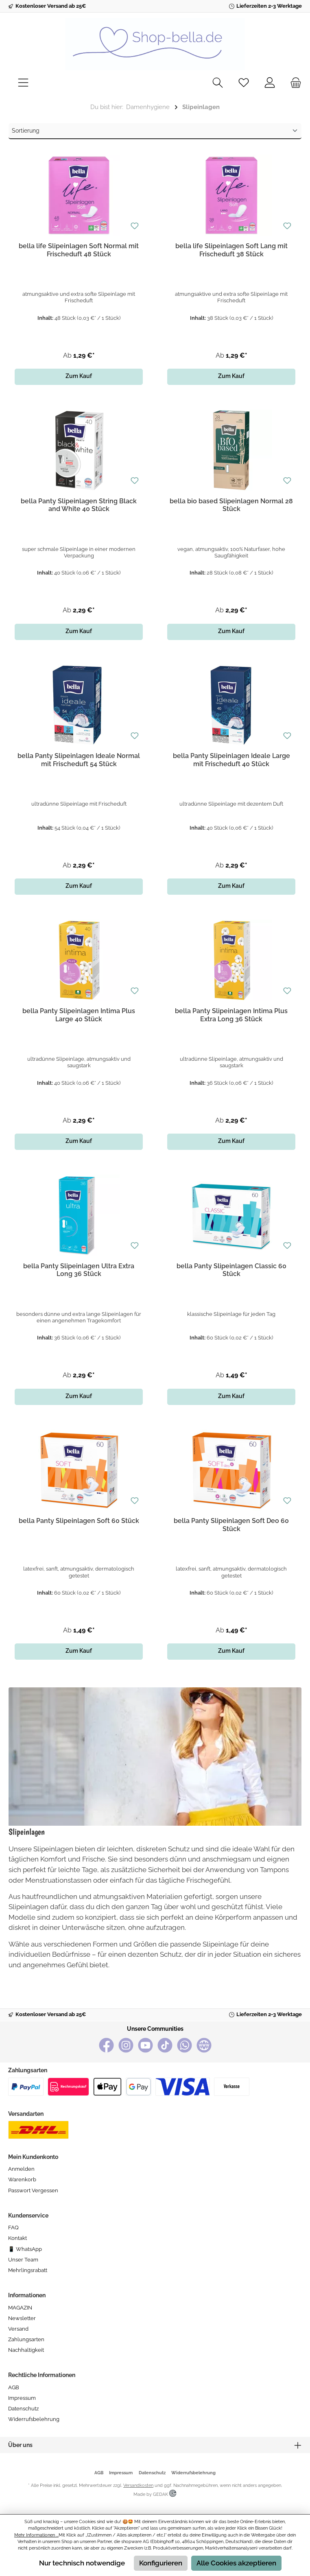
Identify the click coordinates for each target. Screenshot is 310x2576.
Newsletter (22, 2318)
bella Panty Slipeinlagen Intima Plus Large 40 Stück (78, 1015)
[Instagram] (126, 2045)
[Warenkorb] (293, 82)
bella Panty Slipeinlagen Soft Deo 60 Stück (231, 1525)
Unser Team (23, 2260)
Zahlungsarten (26, 2339)
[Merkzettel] (244, 82)
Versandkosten (138, 2485)
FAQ (13, 2227)
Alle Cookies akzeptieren (236, 2563)
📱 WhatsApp (25, 2249)
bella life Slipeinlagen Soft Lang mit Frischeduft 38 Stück (231, 250)
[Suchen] (218, 82)
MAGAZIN (20, 2308)
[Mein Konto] (270, 82)
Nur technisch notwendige (82, 2563)
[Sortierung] (155, 131)
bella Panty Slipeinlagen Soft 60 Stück (79, 1521)
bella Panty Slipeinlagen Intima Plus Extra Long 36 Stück (231, 1015)
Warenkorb (22, 2179)
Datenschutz (23, 2409)
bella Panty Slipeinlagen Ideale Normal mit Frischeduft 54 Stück (78, 760)
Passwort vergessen (33, 2190)
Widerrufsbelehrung (33, 2419)
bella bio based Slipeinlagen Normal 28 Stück (231, 505)
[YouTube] (145, 2045)
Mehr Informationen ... (36, 2535)
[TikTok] (165, 2045)
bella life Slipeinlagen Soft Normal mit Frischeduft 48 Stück (79, 250)
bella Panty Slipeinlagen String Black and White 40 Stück (79, 505)
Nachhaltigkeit (26, 2350)
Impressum (22, 2398)
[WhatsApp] (184, 2045)
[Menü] (23, 82)
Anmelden (21, 2169)
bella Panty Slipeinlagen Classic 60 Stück (231, 1270)
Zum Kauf (78, 375)
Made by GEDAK (154, 2494)
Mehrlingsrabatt (27, 2270)
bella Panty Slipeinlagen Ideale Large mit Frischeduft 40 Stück (231, 760)
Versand (18, 2329)
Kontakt (17, 2238)
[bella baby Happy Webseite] (204, 2045)
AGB (13, 2387)
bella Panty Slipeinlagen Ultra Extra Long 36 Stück (78, 1270)
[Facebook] (106, 2045)
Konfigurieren (160, 2563)
